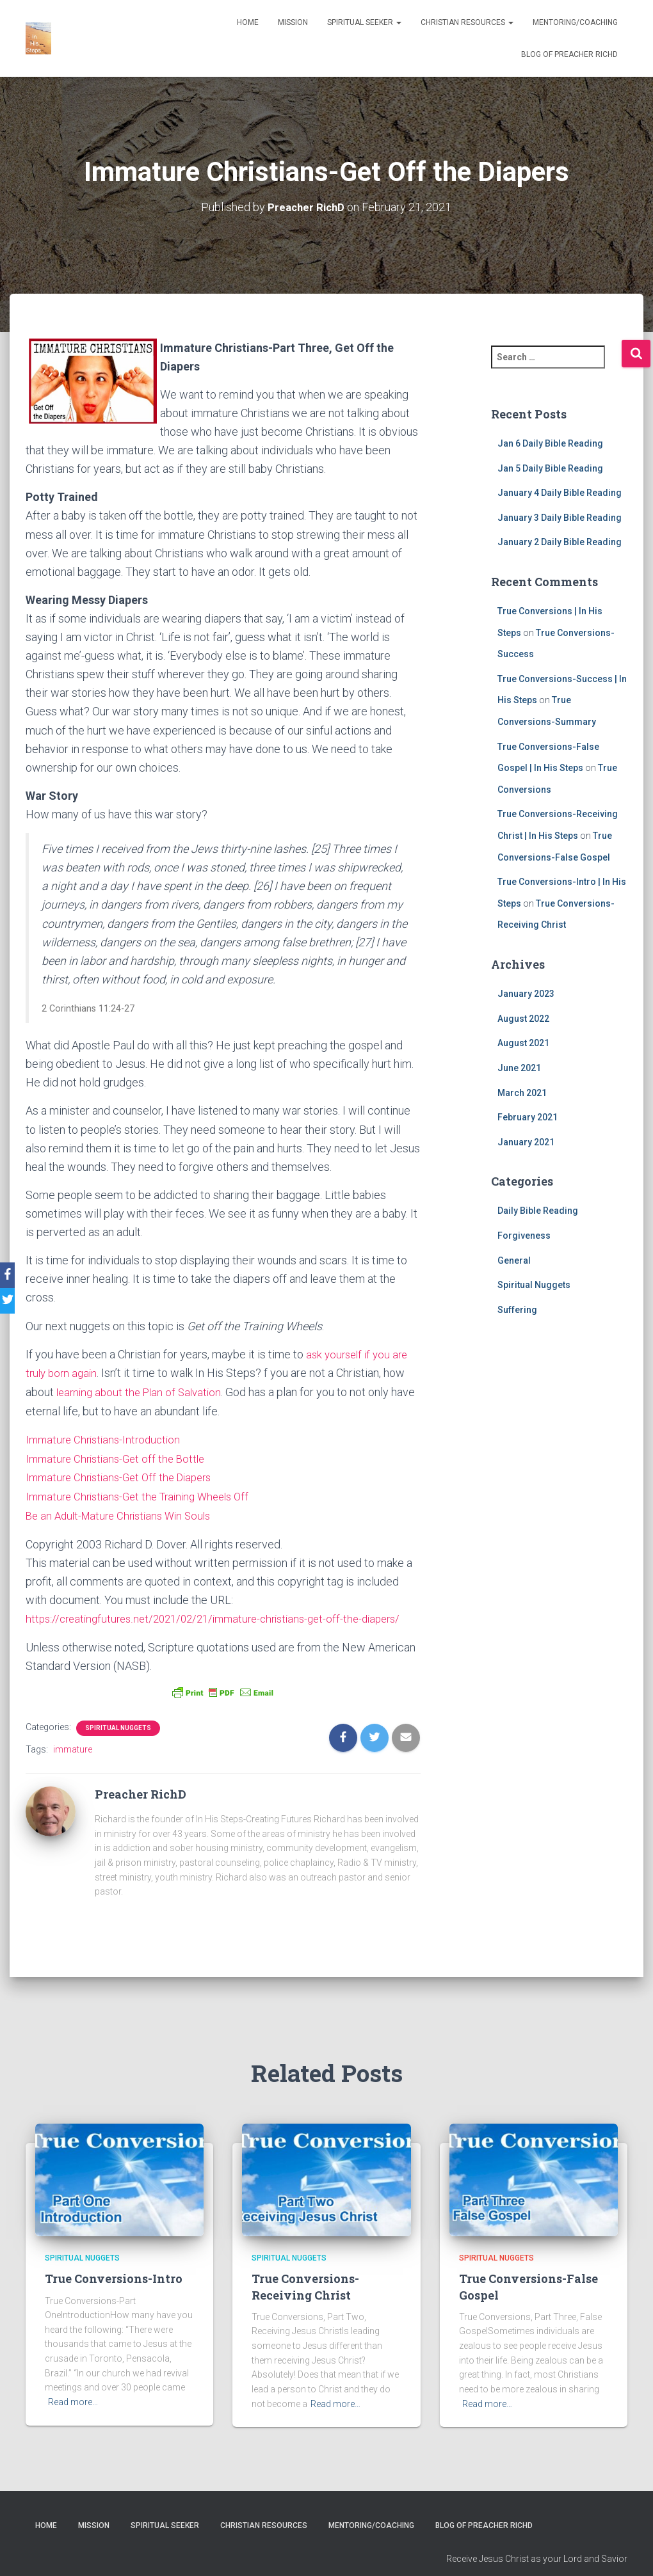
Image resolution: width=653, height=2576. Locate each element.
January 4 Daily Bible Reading (559, 493)
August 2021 (523, 1043)
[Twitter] (12, 1301)
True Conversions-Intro (113, 2293)
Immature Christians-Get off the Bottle (120, 1456)
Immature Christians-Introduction (107, 1437)
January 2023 (525, 994)
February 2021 (527, 1116)
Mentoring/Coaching (575, 22)
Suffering (517, 1309)
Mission (293, 22)
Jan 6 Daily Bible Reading (550, 443)
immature (72, 1764)
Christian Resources (467, 22)
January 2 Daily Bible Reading (559, 542)
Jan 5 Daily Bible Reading (550, 468)
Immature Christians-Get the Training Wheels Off (145, 1493)
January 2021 (525, 1141)
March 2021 (522, 1092)
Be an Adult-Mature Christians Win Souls (124, 1512)
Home (248, 22)
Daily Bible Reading (537, 1210)
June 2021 (519, 1067)
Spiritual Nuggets (118, 1742)
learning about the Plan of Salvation (143, 1390)
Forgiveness (524, 1235)
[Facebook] (12, 1275)
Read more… (73, 2417)
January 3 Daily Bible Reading (559, 517)
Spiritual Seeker (364, 22)
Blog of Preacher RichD (569, 54)
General (514, 1260)
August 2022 (523, 1018)
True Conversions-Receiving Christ (305, 2301)
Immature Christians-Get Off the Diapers (124, 1475)
